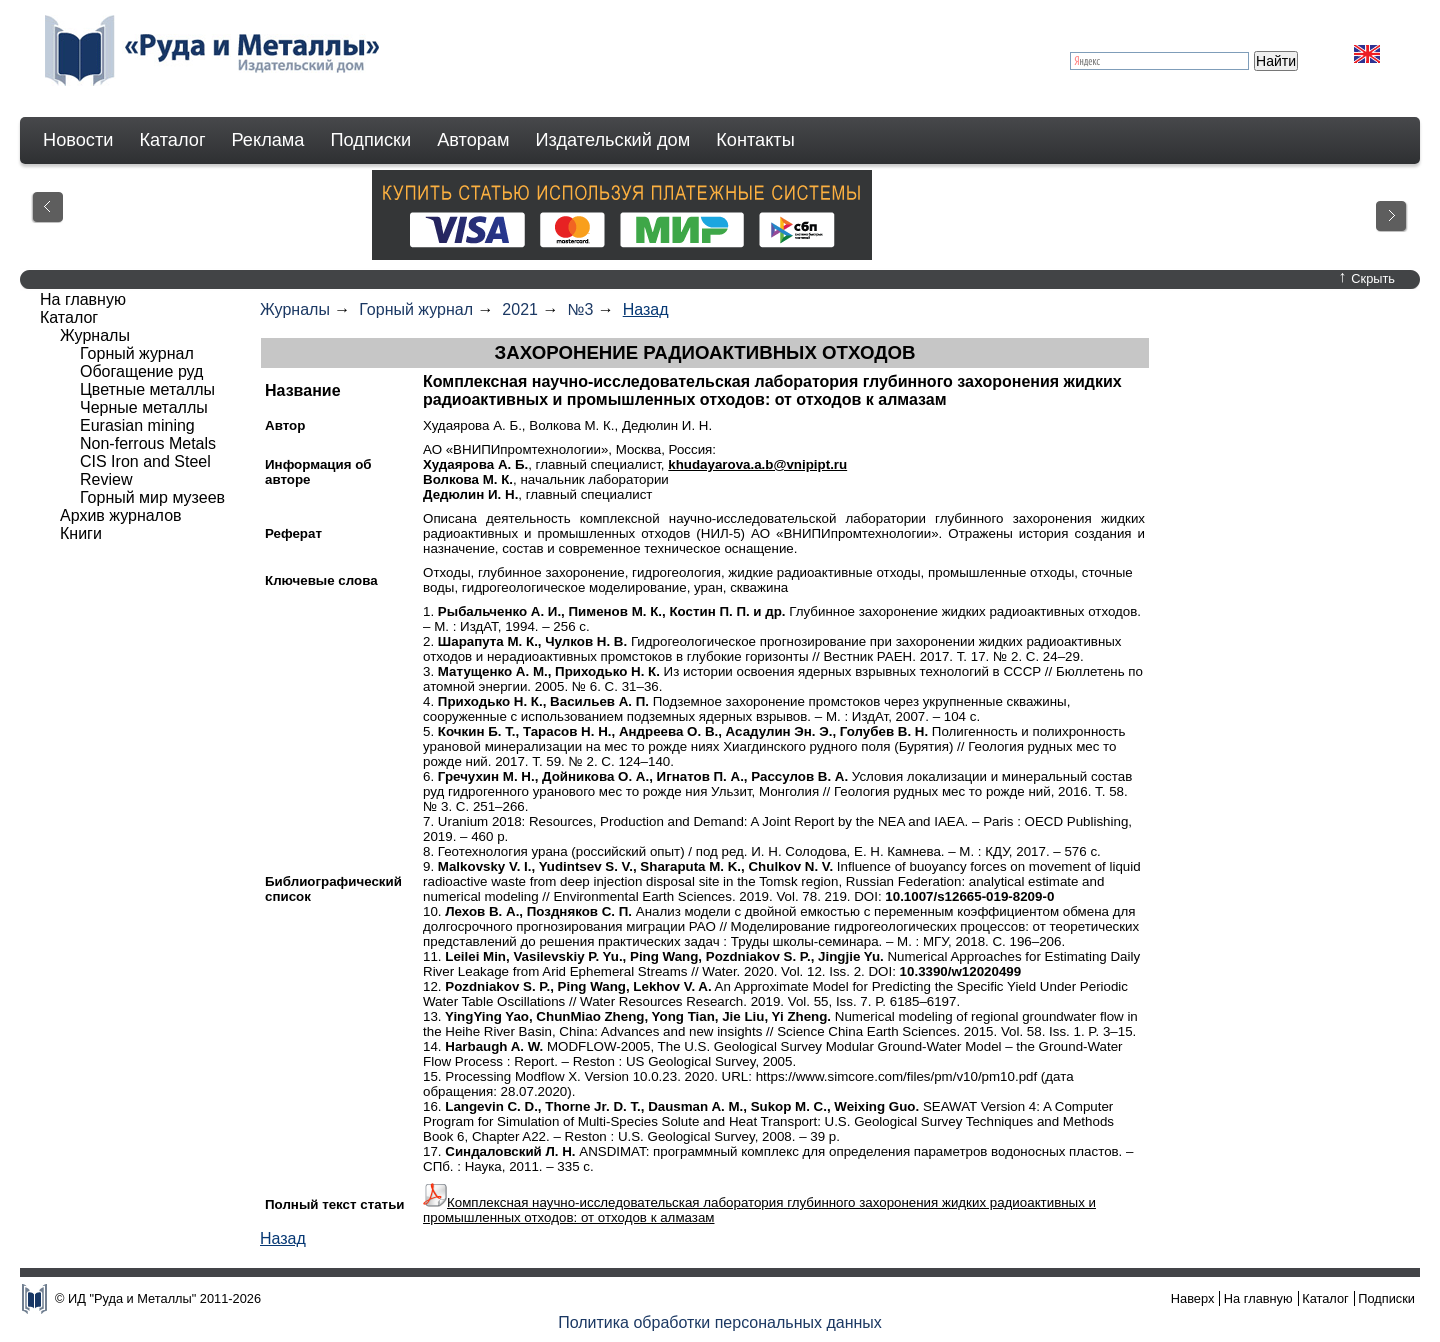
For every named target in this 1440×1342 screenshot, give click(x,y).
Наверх (1193, 1298)
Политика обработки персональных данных (720, 1322)
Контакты (755, 140)
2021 (520, 309)
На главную (83, 299)
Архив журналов (121, 515)
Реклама (268, 140)
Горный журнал (416, 309)
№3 (580, 309)
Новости (78, 140)
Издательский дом (613, 140)
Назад (646, 309)
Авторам (473, 140)
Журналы (295, 309)
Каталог (172, 140)
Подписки (371, 140)
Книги (81, 533)
